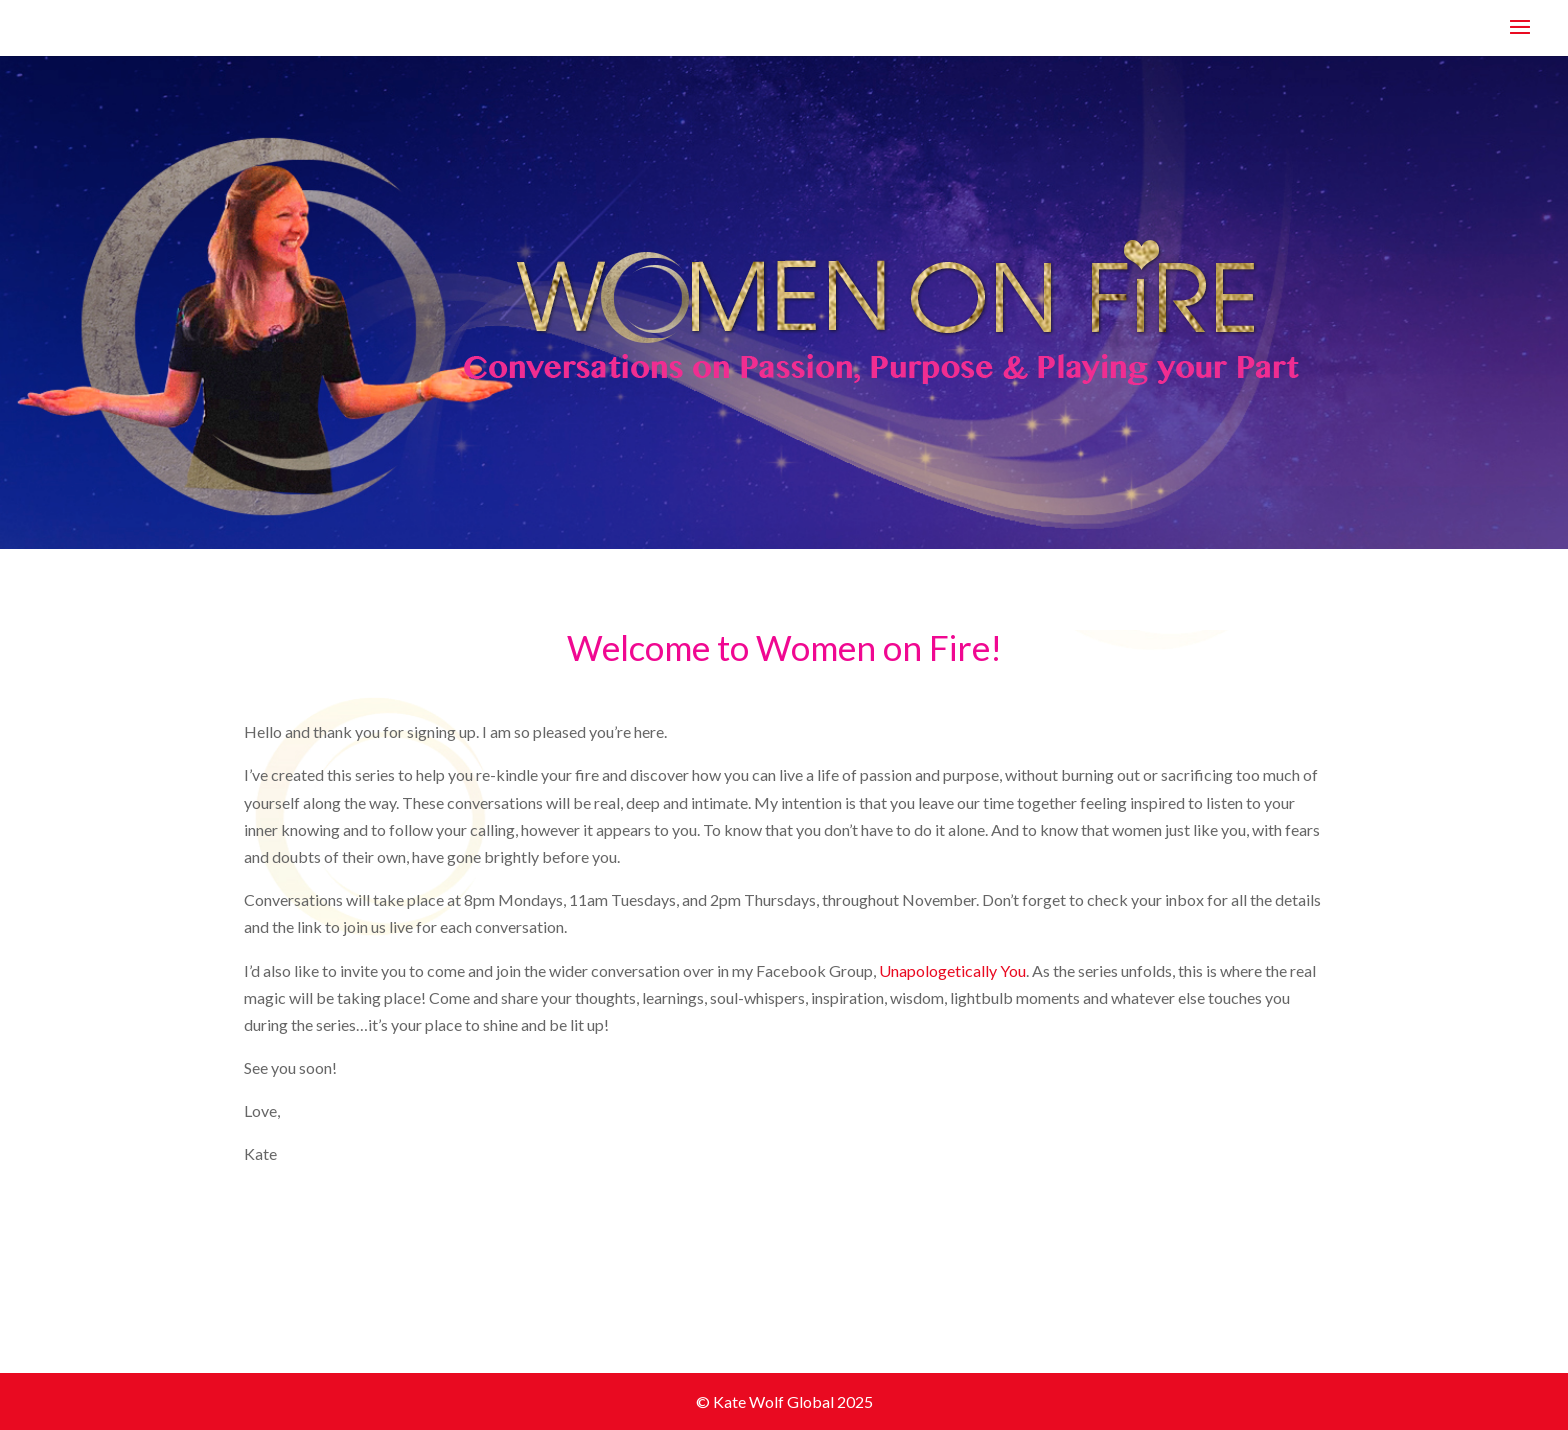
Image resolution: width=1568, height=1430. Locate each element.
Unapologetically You (952, 970)
